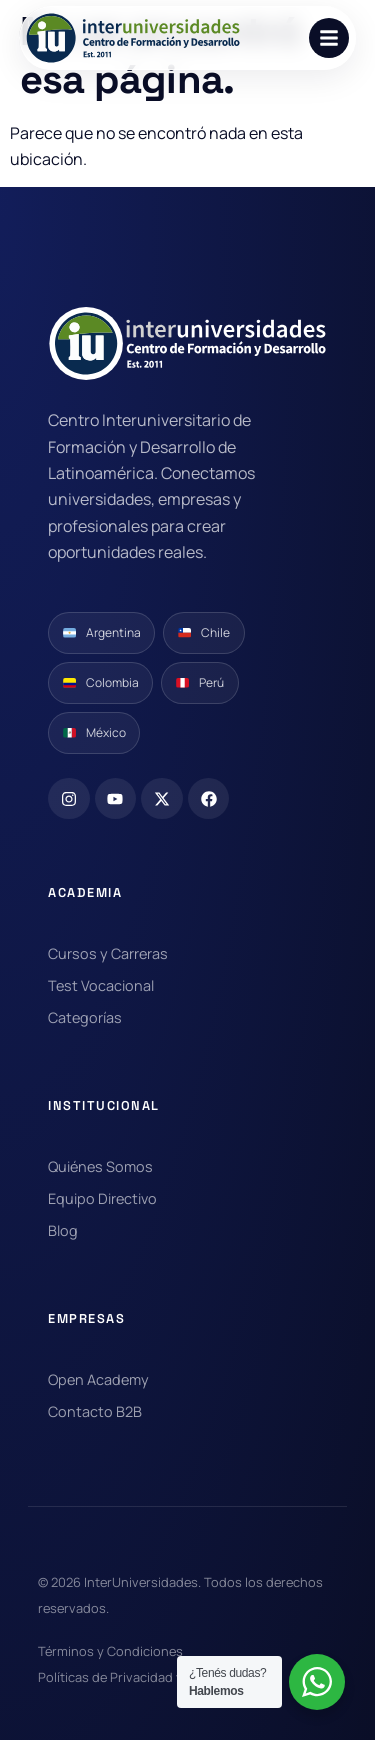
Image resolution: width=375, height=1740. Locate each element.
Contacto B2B (95, 1411)
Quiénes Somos (100, 1166)
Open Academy (98, 1379)
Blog (63, 1230)
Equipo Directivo (102, 1198)
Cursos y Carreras (108, 953)
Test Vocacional (101, 985)
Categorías (85, 1017)
